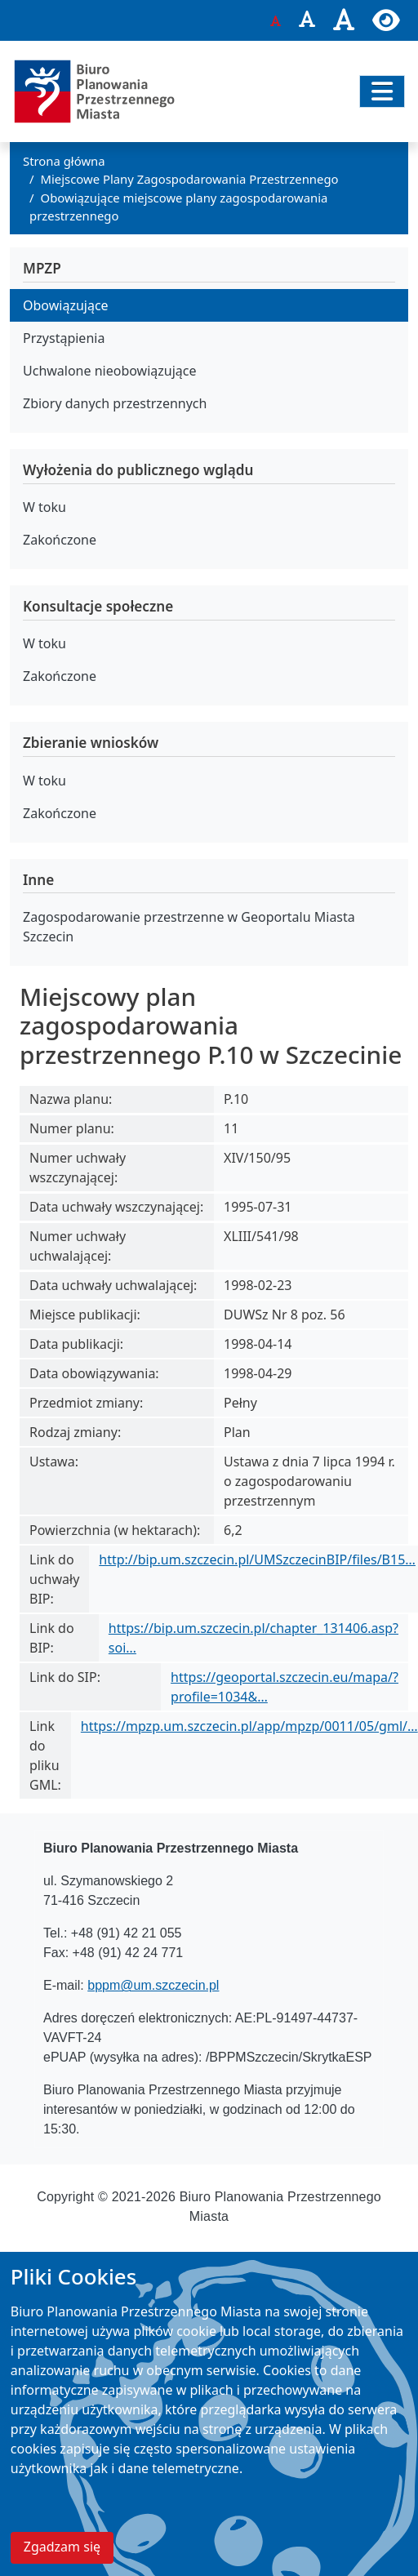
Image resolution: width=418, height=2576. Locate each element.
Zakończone (59, 540)
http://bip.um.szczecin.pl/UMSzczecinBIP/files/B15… (257, 1559)
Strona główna (64, 161)
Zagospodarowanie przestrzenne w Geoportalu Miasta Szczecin (189, 926)
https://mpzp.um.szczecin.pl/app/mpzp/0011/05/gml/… (249, 1726)
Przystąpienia (63, 338)
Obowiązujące (66, 305)
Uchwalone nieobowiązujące (110, 371)
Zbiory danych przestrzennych (115, 403)
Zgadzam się (62, 2554)
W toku (44, 507)
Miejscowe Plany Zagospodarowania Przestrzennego (190, 179)
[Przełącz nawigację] (382, 91)
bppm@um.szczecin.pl (153, 1985)
